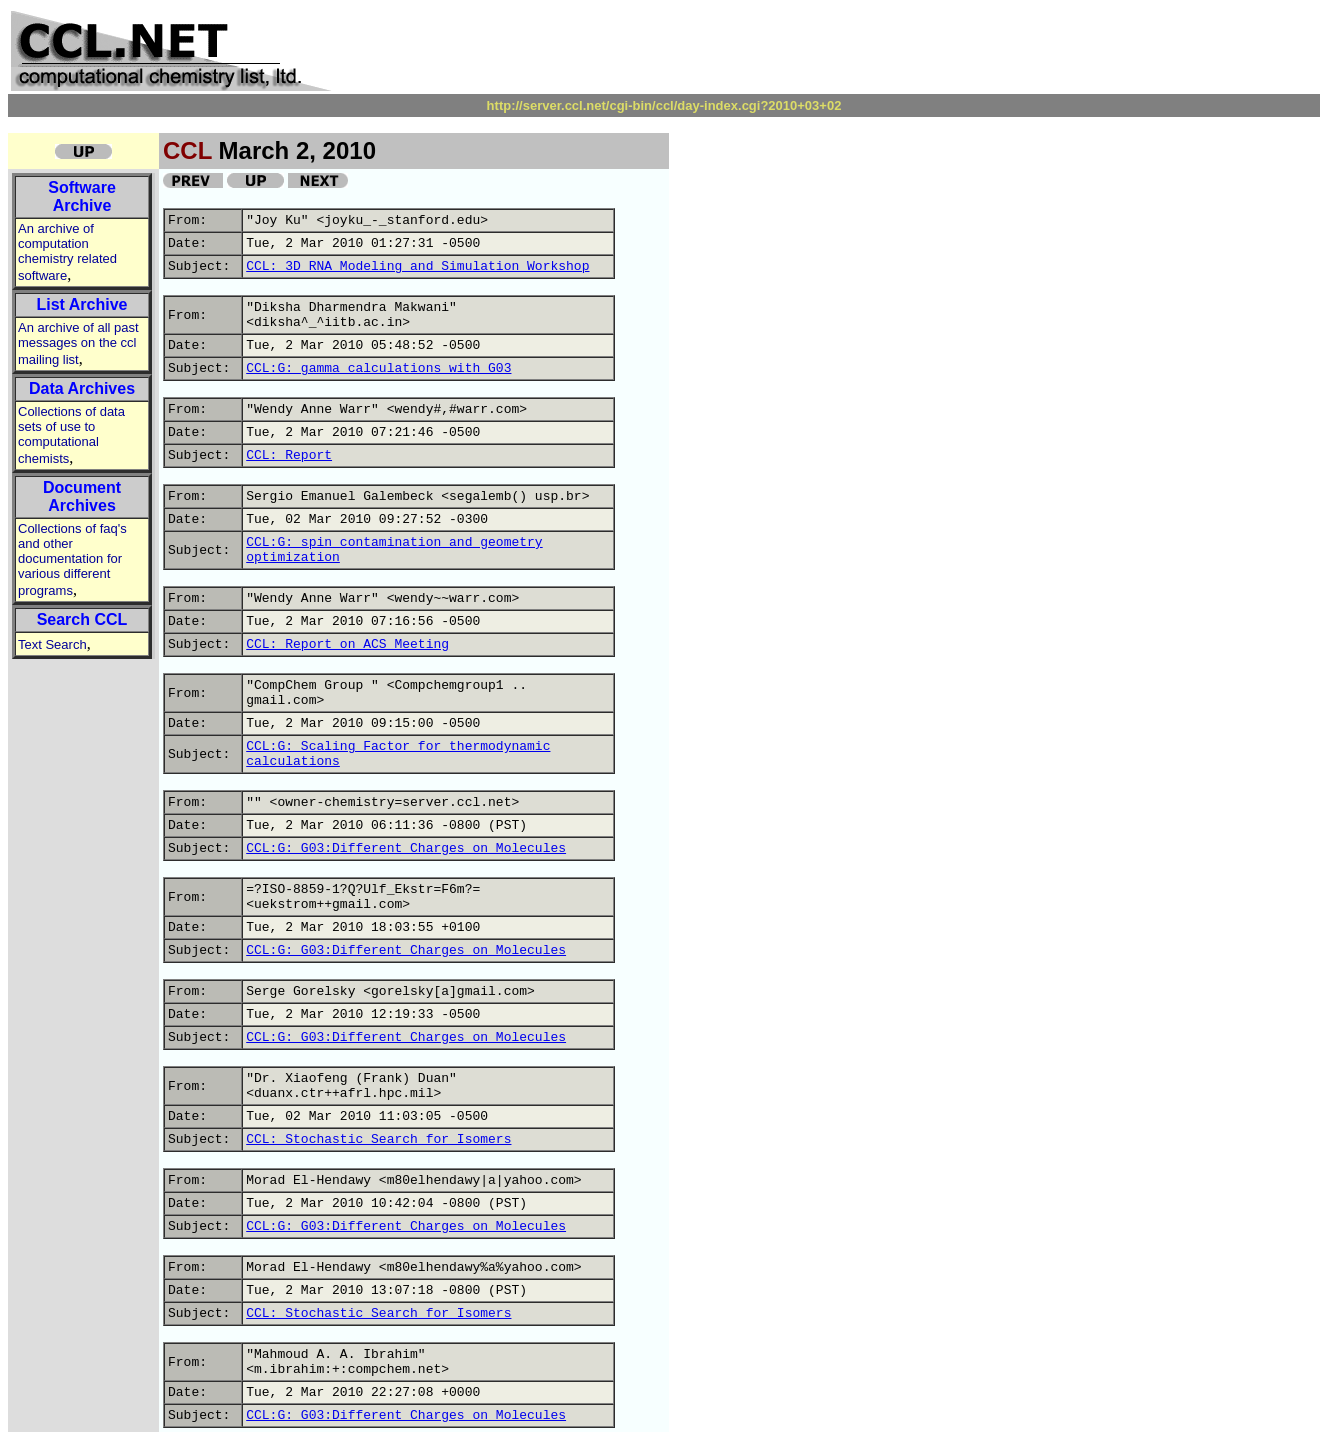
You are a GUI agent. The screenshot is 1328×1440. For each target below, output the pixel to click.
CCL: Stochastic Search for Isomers (378, 1139)
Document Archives (82, 496)
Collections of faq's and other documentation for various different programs (72, 559)
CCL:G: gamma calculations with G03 (378, 368)
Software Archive (82, 196)
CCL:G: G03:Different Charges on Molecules (406, 848)
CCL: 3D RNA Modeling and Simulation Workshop (417, 266)
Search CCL (82, 619)
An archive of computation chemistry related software (67, 252)
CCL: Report (289, 455)
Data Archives (82, 388)
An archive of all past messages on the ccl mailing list (78, 343)
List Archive (82, 304)
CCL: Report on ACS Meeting (347, 644)
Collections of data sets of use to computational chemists (71, 435)
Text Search (52, 644)
